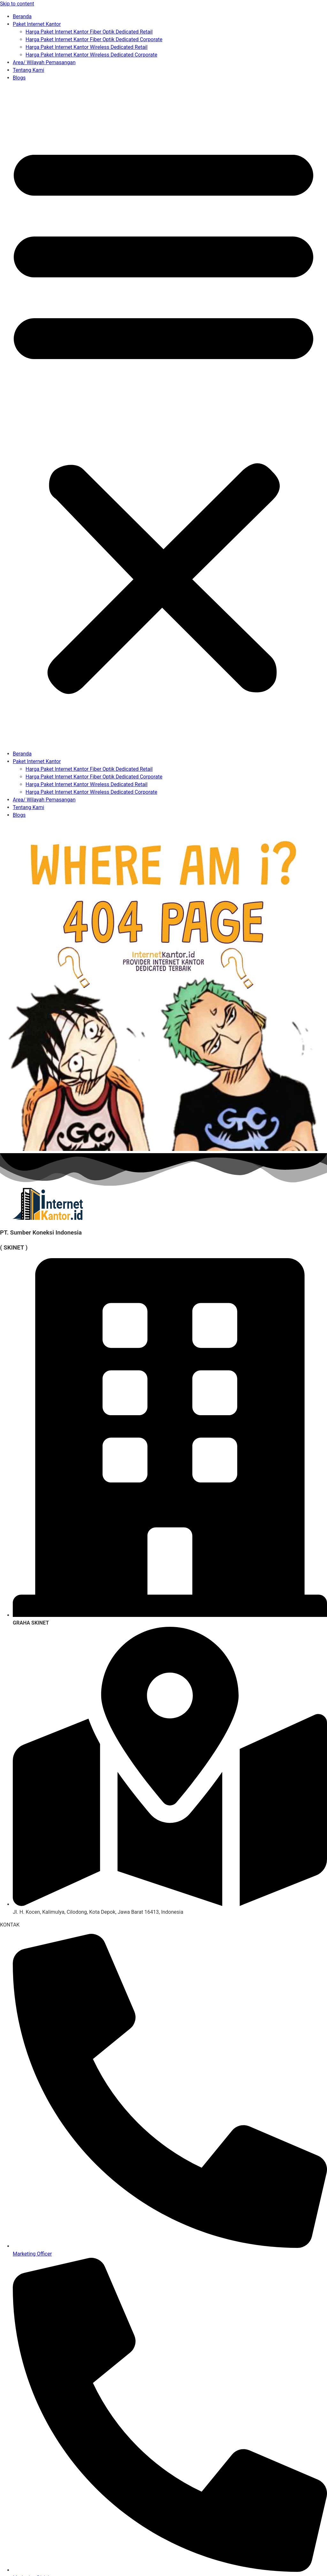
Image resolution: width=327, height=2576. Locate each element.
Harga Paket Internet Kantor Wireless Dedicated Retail (87, 47)
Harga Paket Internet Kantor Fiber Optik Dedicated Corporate (94, 39)
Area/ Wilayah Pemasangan (44, 62)
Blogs (19, 78)
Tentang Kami (28, 70)
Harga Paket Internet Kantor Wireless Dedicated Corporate (91, 55)
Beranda (22, 16)
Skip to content (17, 4)
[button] (163, 416)
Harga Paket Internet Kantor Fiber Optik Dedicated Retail (89, 32)
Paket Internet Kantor (37, 24)
